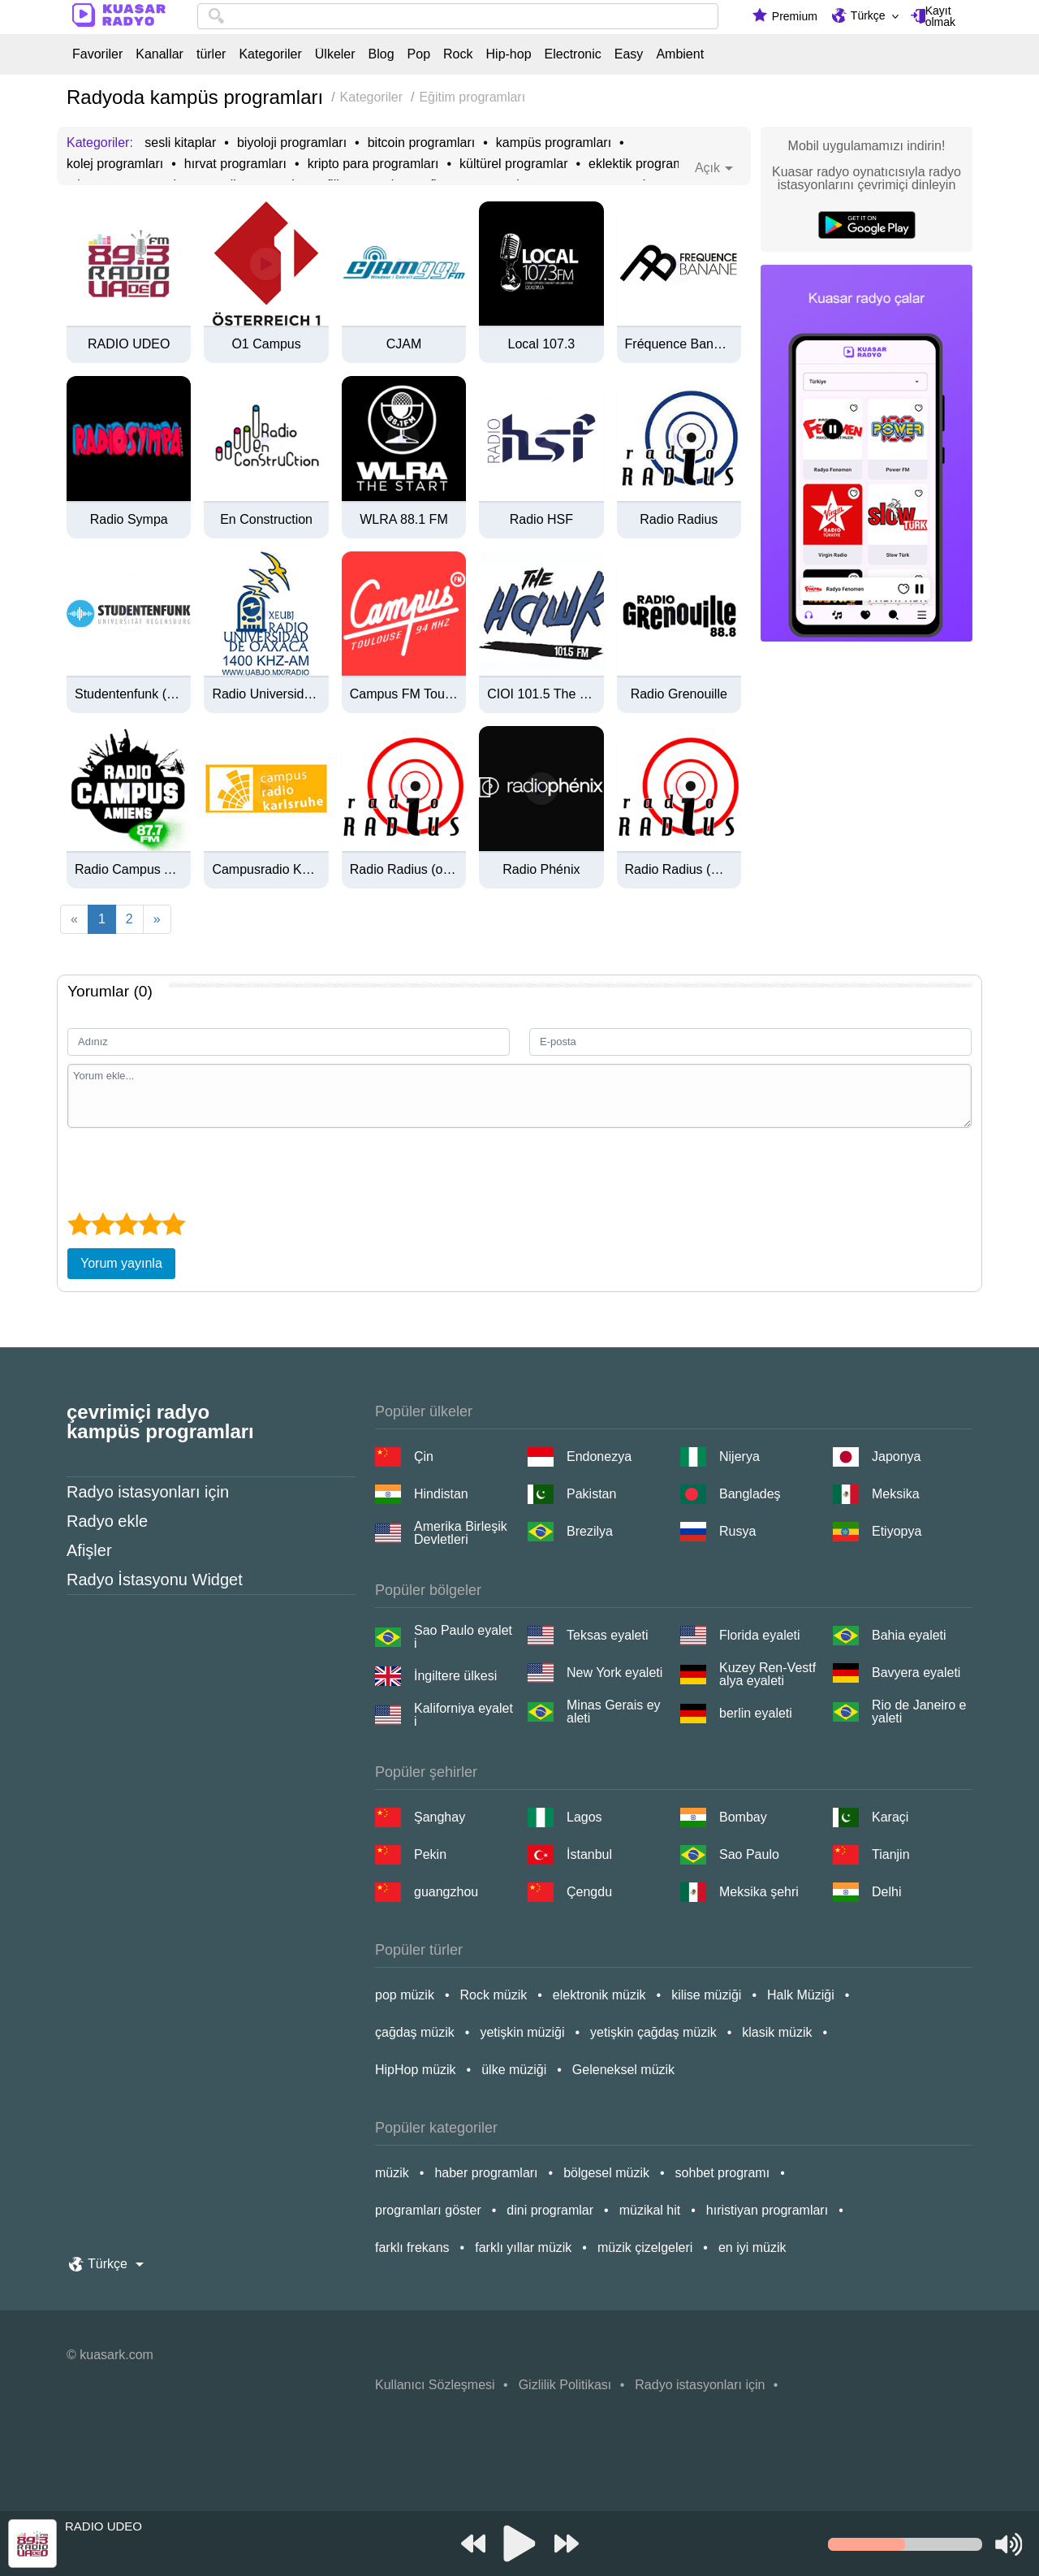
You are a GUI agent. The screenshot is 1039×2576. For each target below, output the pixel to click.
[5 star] (173, 1224)
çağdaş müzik (415, 2032)
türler (211, 54)
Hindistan (441, 1494)
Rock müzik (494, 1995)
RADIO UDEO (129, 344)
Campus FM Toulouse (404, 694)
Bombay (743, 1817)
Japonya (896, 1456)
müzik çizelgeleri (644, 2247)
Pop (418, 54)
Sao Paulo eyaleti (463, 1637)
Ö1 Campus (265, 344)
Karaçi (890, 1817)
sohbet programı (722, 2173)
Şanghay (439, 1817)
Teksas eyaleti (608, 1635)
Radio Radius (679, 519)
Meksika (896, 1494)
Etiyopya (896, 1531)
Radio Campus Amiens (129, 869)
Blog (381, 54)
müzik (392, 2173)
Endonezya (599, 1456)
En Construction (266, 519)
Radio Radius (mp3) (679, 869)
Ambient (680, 54)
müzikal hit (650, 2210)
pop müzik (404, 1995)
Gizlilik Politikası (565, 2385)
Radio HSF (541, 519)
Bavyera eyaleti (916, 1672)
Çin (423, 1456)
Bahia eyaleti (909, 1635)
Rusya (737, 1531)
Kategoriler (270, 54)
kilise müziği (706, 1995)
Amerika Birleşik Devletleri (460, 1533)
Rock (457, 54)
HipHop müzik (415, 2070)
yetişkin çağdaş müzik (653, 2032)
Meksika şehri (759, 1892)
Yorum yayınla (121, 1263)
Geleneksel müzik (623, 2070)
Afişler (89, 1550)
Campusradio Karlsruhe (266, 869)
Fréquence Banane (679, 344)
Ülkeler (335, 54)
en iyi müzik (752, 2247)
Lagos (584, 1817)
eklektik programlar (643, 164)
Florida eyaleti (759, 1635)
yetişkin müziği (522, 2032)
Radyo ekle (107, 1521)
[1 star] (79, 1224)
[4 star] (150, 1224)
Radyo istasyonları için (148, 1492)
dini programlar (550, 2210)
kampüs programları (553, 142)
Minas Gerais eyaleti (614, 1712)
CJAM (404, 344)
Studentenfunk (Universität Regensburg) (129, 694)
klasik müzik (777, 2032)
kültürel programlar (513, 164)
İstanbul (589, 1854)
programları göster (428, 2210)
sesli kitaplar (180, 142)
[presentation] (190, 1167)
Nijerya (739, 1456)
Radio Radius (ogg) (404, 869)
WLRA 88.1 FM (403, 519)
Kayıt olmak (940, 16)
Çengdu (589, 1892)
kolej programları (115, 164)
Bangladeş (750, 1494)
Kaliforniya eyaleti (463, 1715)
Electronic (573, 54)
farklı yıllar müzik (523, 2247)
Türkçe (868, 15)
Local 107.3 (542, 344)
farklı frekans (412, 2247)
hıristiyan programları (767, 2210)
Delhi (886, 1892)
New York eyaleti (614, 1672)
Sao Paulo (749, 1854)
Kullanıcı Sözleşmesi (435, 2385)
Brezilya (590, 1531)
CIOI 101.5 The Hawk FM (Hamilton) (541, 694)
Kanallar (159, 54)
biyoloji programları (292, 142)
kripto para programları (373, 164)
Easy (629, 54)
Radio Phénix (541, 869)
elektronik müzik (599, 1995)
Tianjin (891, 1854)
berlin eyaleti (755, 1713)
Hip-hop (509, 54)
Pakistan (591, 1494)
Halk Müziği (800, 1995)
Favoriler (97, 54)
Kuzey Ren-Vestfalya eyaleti (767, 1675)
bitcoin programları (422, 142)
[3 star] (126, 1224)
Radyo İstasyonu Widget (155, 1579)
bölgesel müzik (606, 2173)
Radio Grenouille (679, 694)
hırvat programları (235, 164)
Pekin (430, 1854)
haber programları (485, 2173)
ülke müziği (513, 2070)
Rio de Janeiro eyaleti (919, 1712)
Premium (794, 16)
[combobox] (457, 16)
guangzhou (446, 1892)
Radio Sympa (129, 519)
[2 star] (102, 1224)
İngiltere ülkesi (455, 1676)
